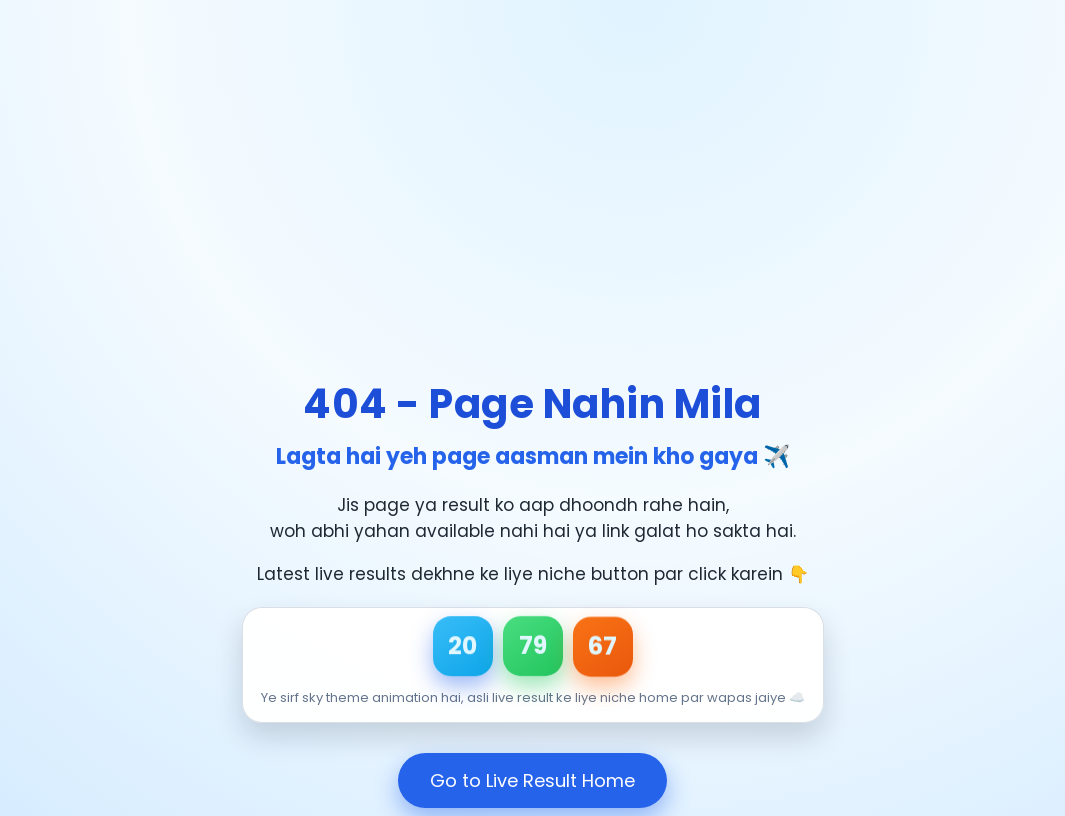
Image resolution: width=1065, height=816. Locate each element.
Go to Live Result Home (532, 780)
